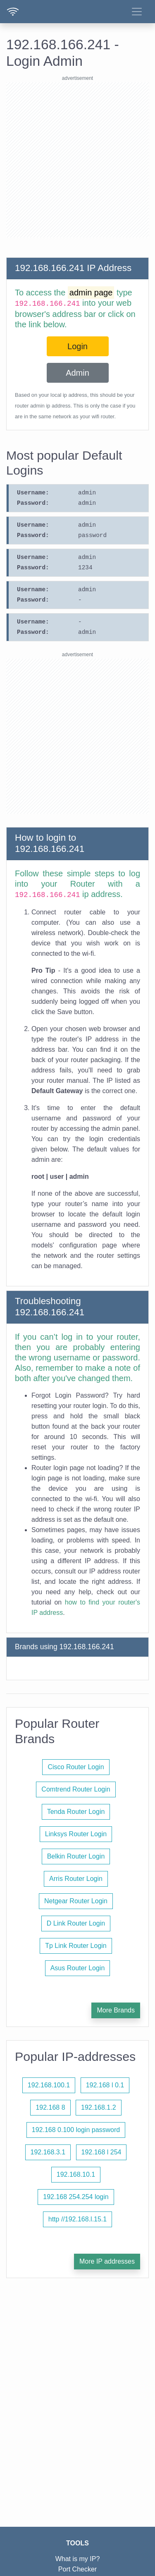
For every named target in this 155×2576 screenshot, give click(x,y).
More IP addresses (107, 2261)
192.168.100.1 (49, 2085)
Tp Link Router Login (76, 1945)
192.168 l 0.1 (105, 2085)
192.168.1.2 (98, 2107)
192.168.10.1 (76, 2174)
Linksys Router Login (76, 1833)
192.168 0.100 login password (76, 2129)
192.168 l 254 (101, 2152)
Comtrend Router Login (75, 1789)
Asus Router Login (77, 1968)
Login (77, 346)
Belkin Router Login (76, 1856)
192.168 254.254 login (75, 2196)
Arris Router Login (76, 1878)
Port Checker (77, 2569)
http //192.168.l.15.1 (77, 2219)
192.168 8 (50, 2107)
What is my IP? (77, 2558)
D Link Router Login (76, 1923)
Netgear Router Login (75, 1900)
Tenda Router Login (76, 1811)
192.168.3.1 (48, 2152)
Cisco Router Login (76, 1766)
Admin (77, 372)
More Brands (116, 2010)
